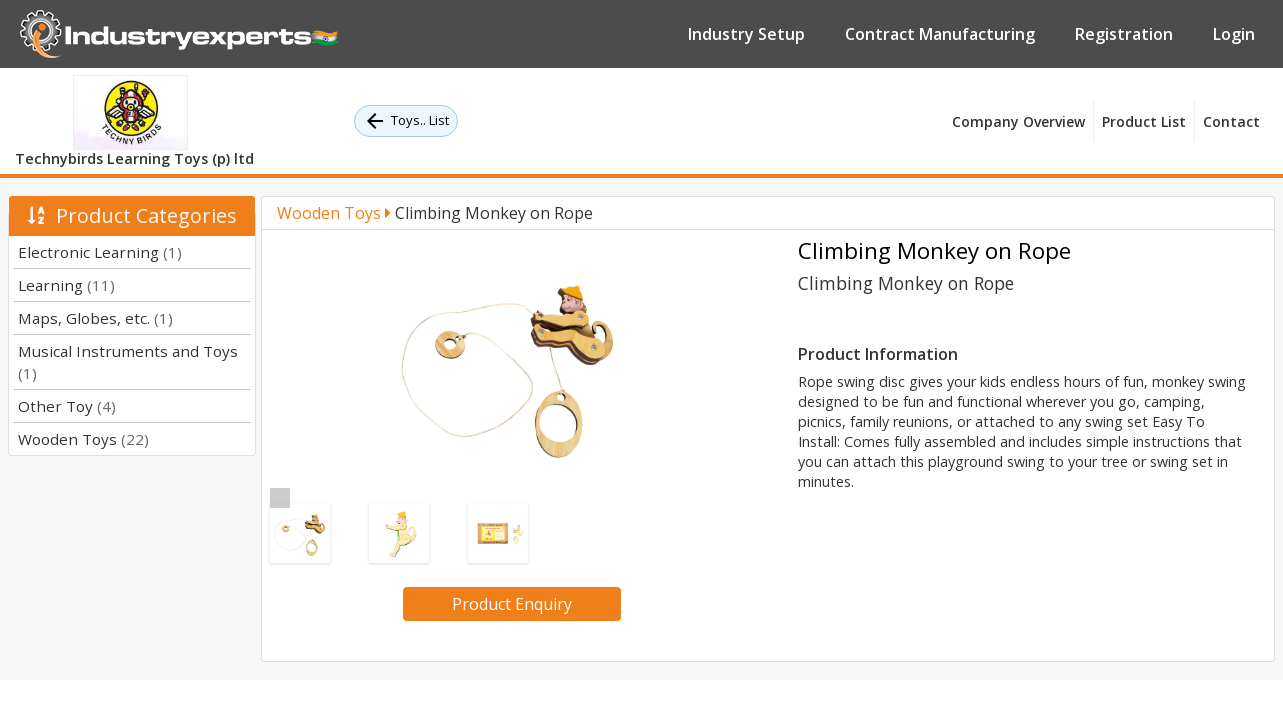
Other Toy (67, 406)
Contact (1231, 121)
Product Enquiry (512, 604)
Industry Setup (746, 34)
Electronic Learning (100, 252)
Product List (1144, 121)
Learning (66, 285)
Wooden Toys (83, 439)
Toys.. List (406, 121)
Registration (1124, 34)
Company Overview (1018, 121)
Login (1234, 34)
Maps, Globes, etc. (95, 318)
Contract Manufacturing (940, 34)
